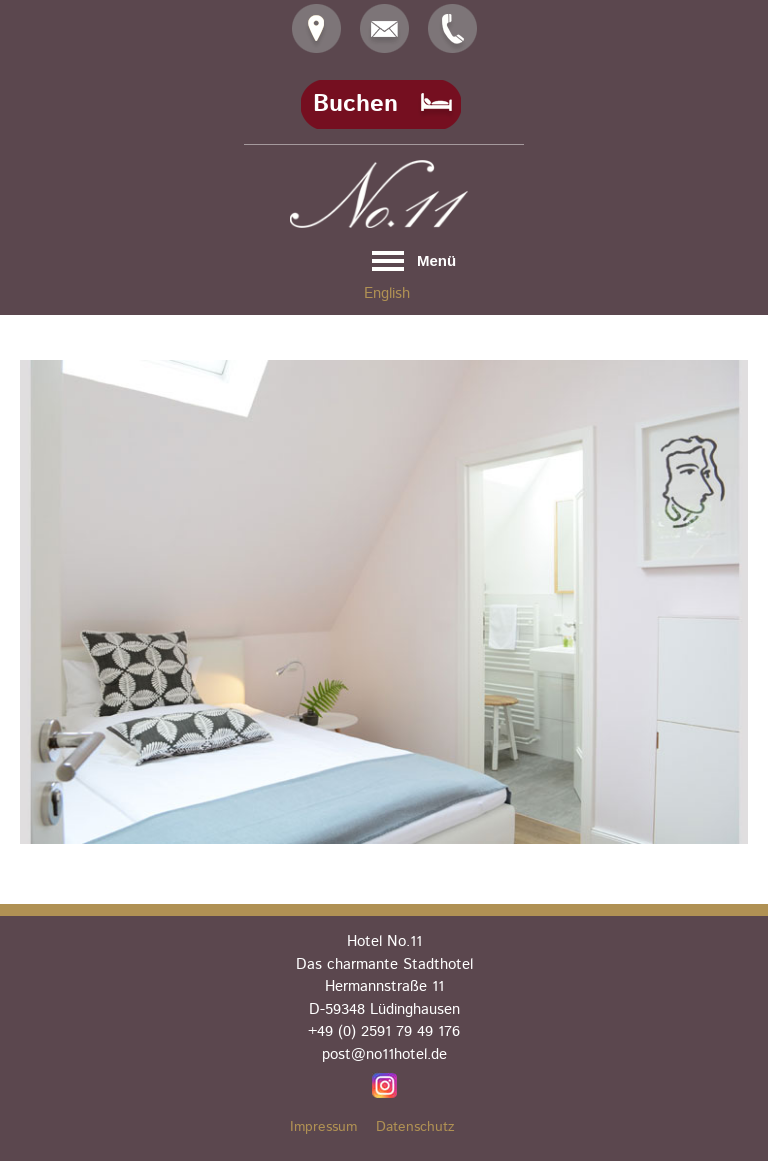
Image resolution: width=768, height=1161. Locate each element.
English (387, 293)
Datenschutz (415, 1127)
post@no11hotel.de (384, 1054)
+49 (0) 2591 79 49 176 (384, 1031)
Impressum (323, 1127)
